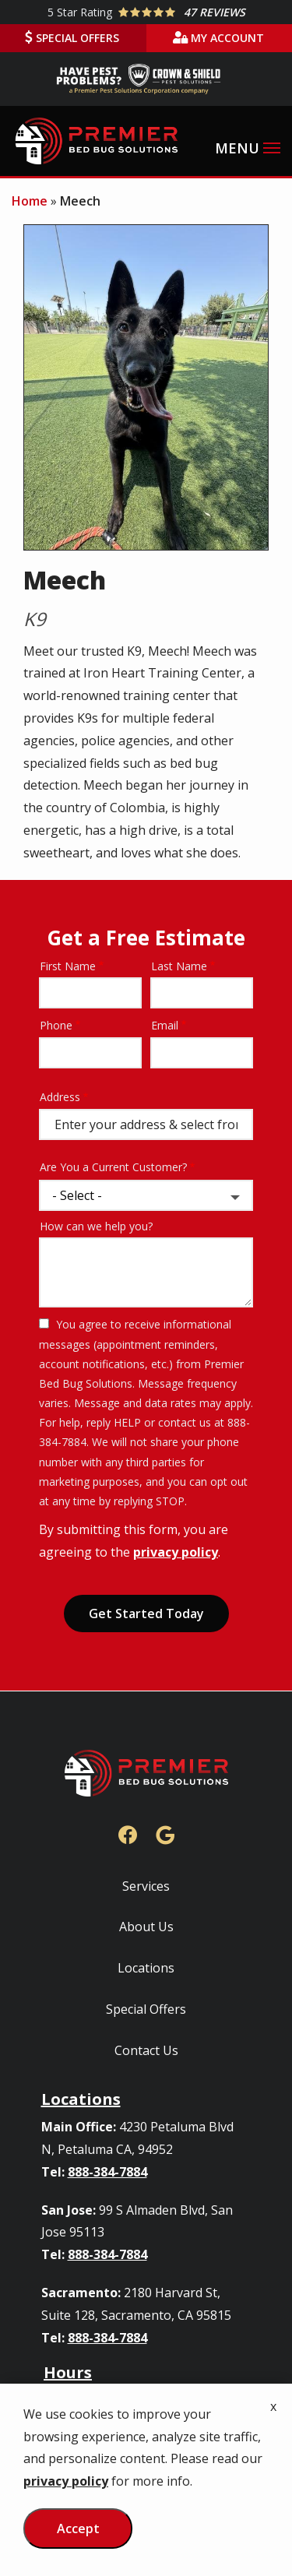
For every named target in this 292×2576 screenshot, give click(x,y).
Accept (78, 2528)
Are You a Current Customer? (113, 1167)
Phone (56, 1025)
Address (60, 1096)
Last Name (179, 966)
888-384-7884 (107, 2171)
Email (164, 1025)
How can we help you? (96, 1226)
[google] (165, 1833)
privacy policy (175, 1552)
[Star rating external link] (146, 12)
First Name (68, 966)
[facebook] (127, 1833)
